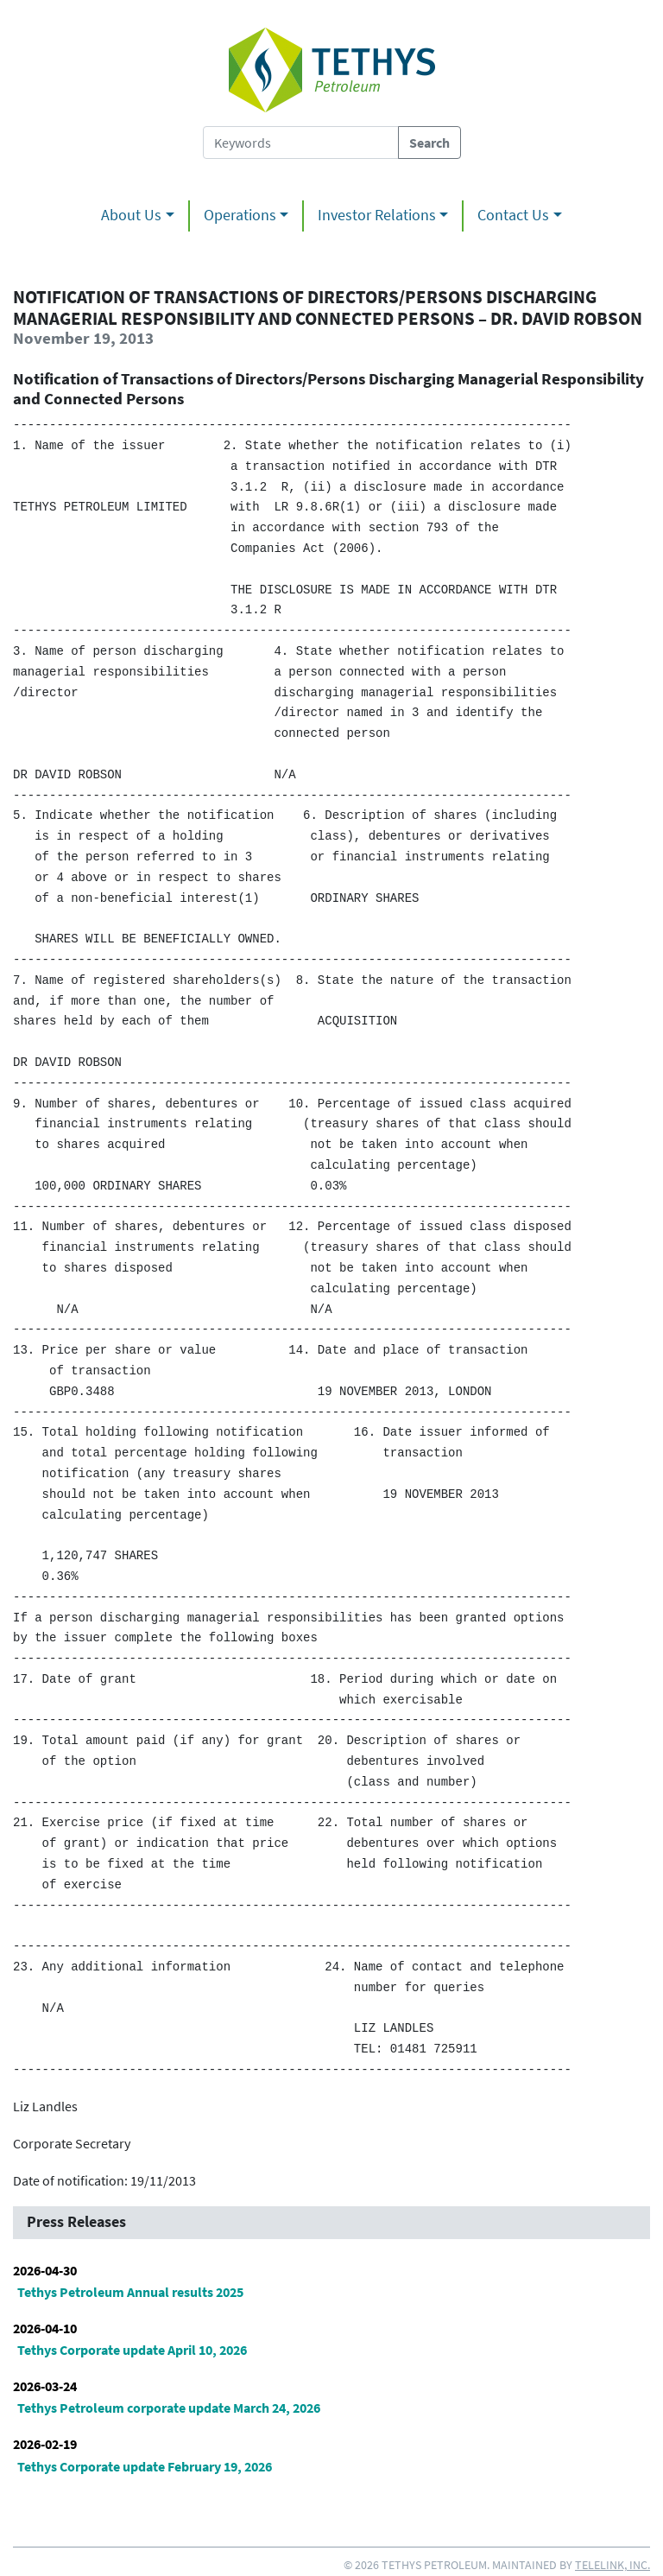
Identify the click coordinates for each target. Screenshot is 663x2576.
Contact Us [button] (513, 215)
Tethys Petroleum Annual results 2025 (130, 2291)
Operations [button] (240, 215)
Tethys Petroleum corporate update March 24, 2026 (168, 2407)
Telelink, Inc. (612, 2565)
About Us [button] (131, 215)
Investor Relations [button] (377, 215)
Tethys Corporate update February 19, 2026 (144, 2466)
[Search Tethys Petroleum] (301, 142)
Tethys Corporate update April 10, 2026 (132, 2349)
